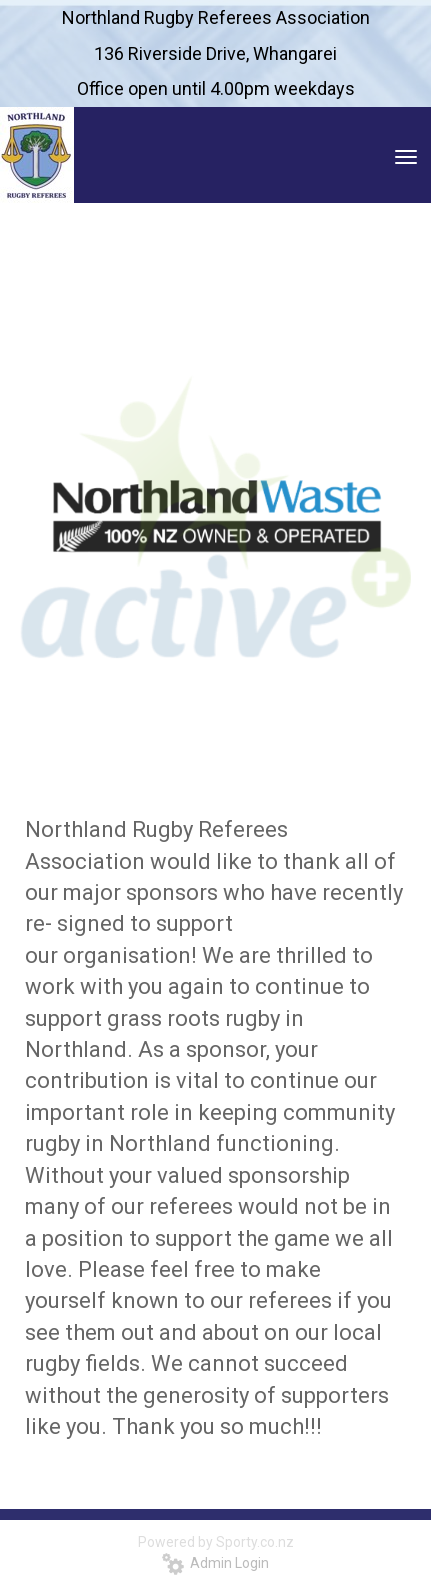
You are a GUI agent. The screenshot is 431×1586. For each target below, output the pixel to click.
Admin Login (215, 1563)
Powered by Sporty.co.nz (216, 1542)
